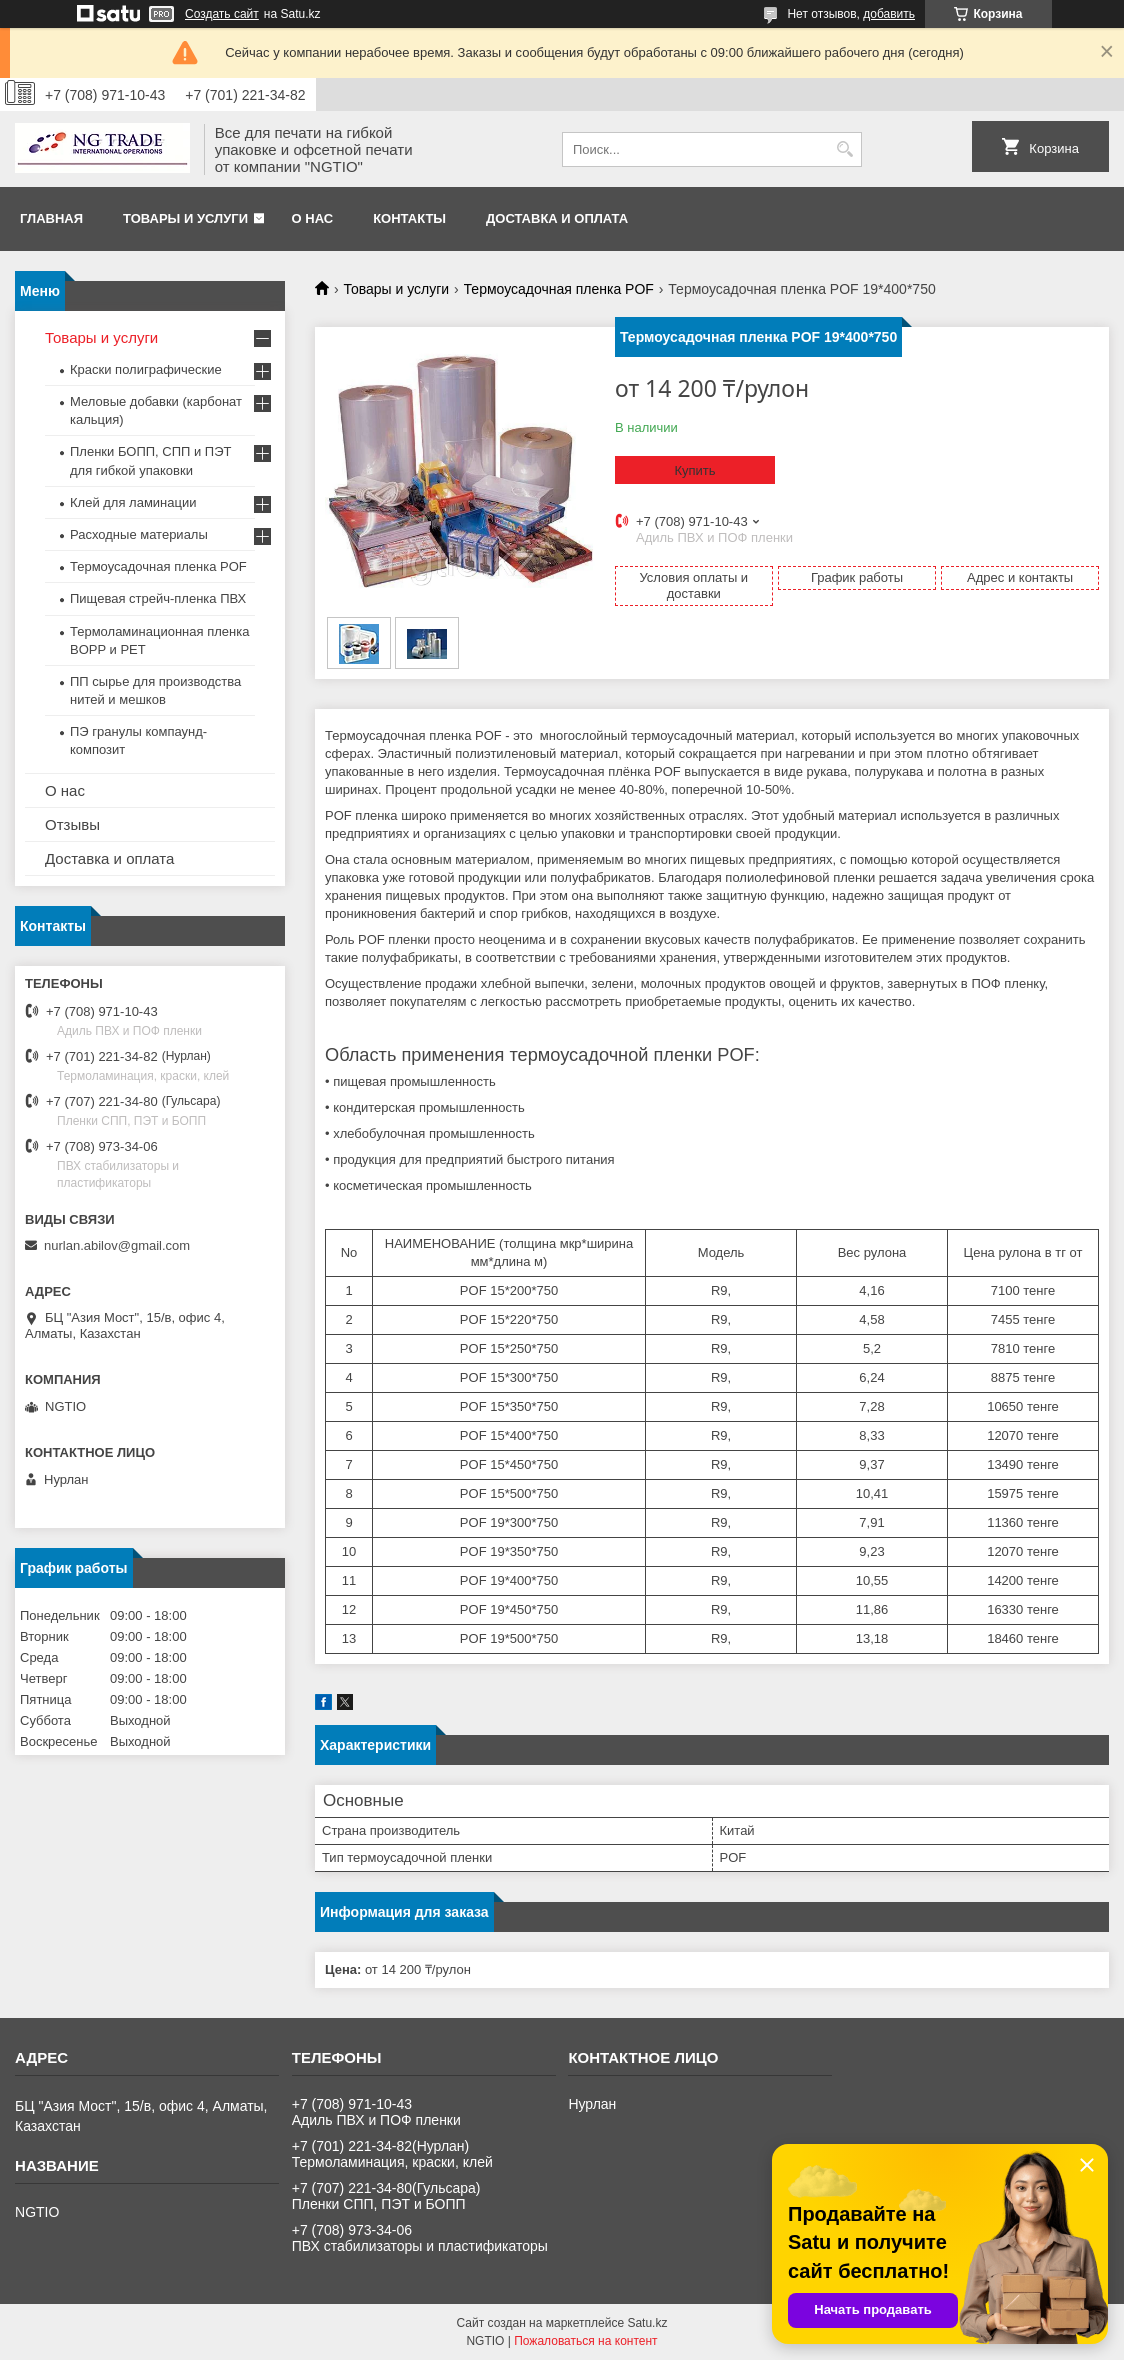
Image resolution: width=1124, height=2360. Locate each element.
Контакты (409, 218)
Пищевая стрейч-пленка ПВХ (158, 598)
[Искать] (844, 149)
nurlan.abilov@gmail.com (117, 1245)
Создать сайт (222, 14)
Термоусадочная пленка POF (559, 289)
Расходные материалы (139, 534)
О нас (313, 218)
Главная (51, 218)
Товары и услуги (185, 218)
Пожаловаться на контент (585, 2341)
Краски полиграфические (146, 369)
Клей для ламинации (133, 502)
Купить (694, 470)
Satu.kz (647, 2323)
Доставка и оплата (557, 218)
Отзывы (72, 824)
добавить (889, 14)
